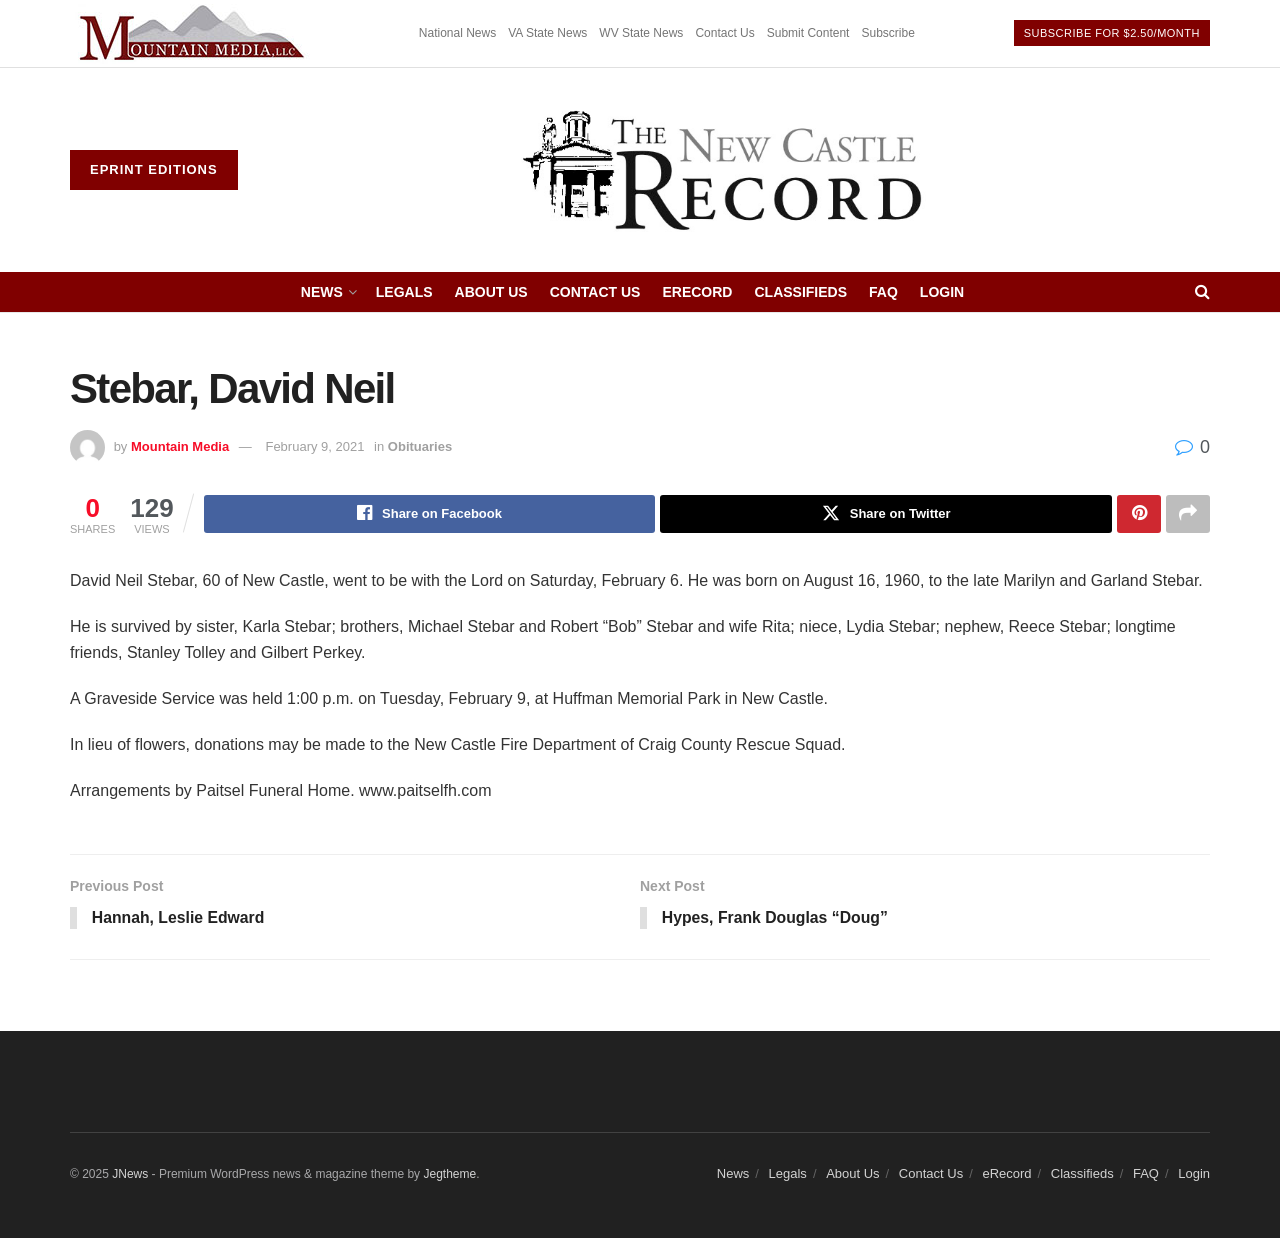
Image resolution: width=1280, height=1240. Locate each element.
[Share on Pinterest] (1139, 514)
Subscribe (887, 33)
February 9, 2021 (314, 446)
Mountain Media (180, 446)
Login (942, 292)
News (322, 292)
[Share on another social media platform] (1188, 514)
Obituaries (420, 446)
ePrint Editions (154, 169)
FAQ (883, 292)
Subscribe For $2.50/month (1112, 33)
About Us (491, 292)
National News (457, 33)
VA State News (547, 33)
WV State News (641, 33)
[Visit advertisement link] (195, 33)
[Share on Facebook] (430, 514)
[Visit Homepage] (724, 170)
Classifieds (800, 292)
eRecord (697, 292)
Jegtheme (449, 1175)
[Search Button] (1202, 292)
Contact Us (724, 33)
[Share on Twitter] (886, 514)
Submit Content (808, 33)
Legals (404, 292)
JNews (130, 1175)
